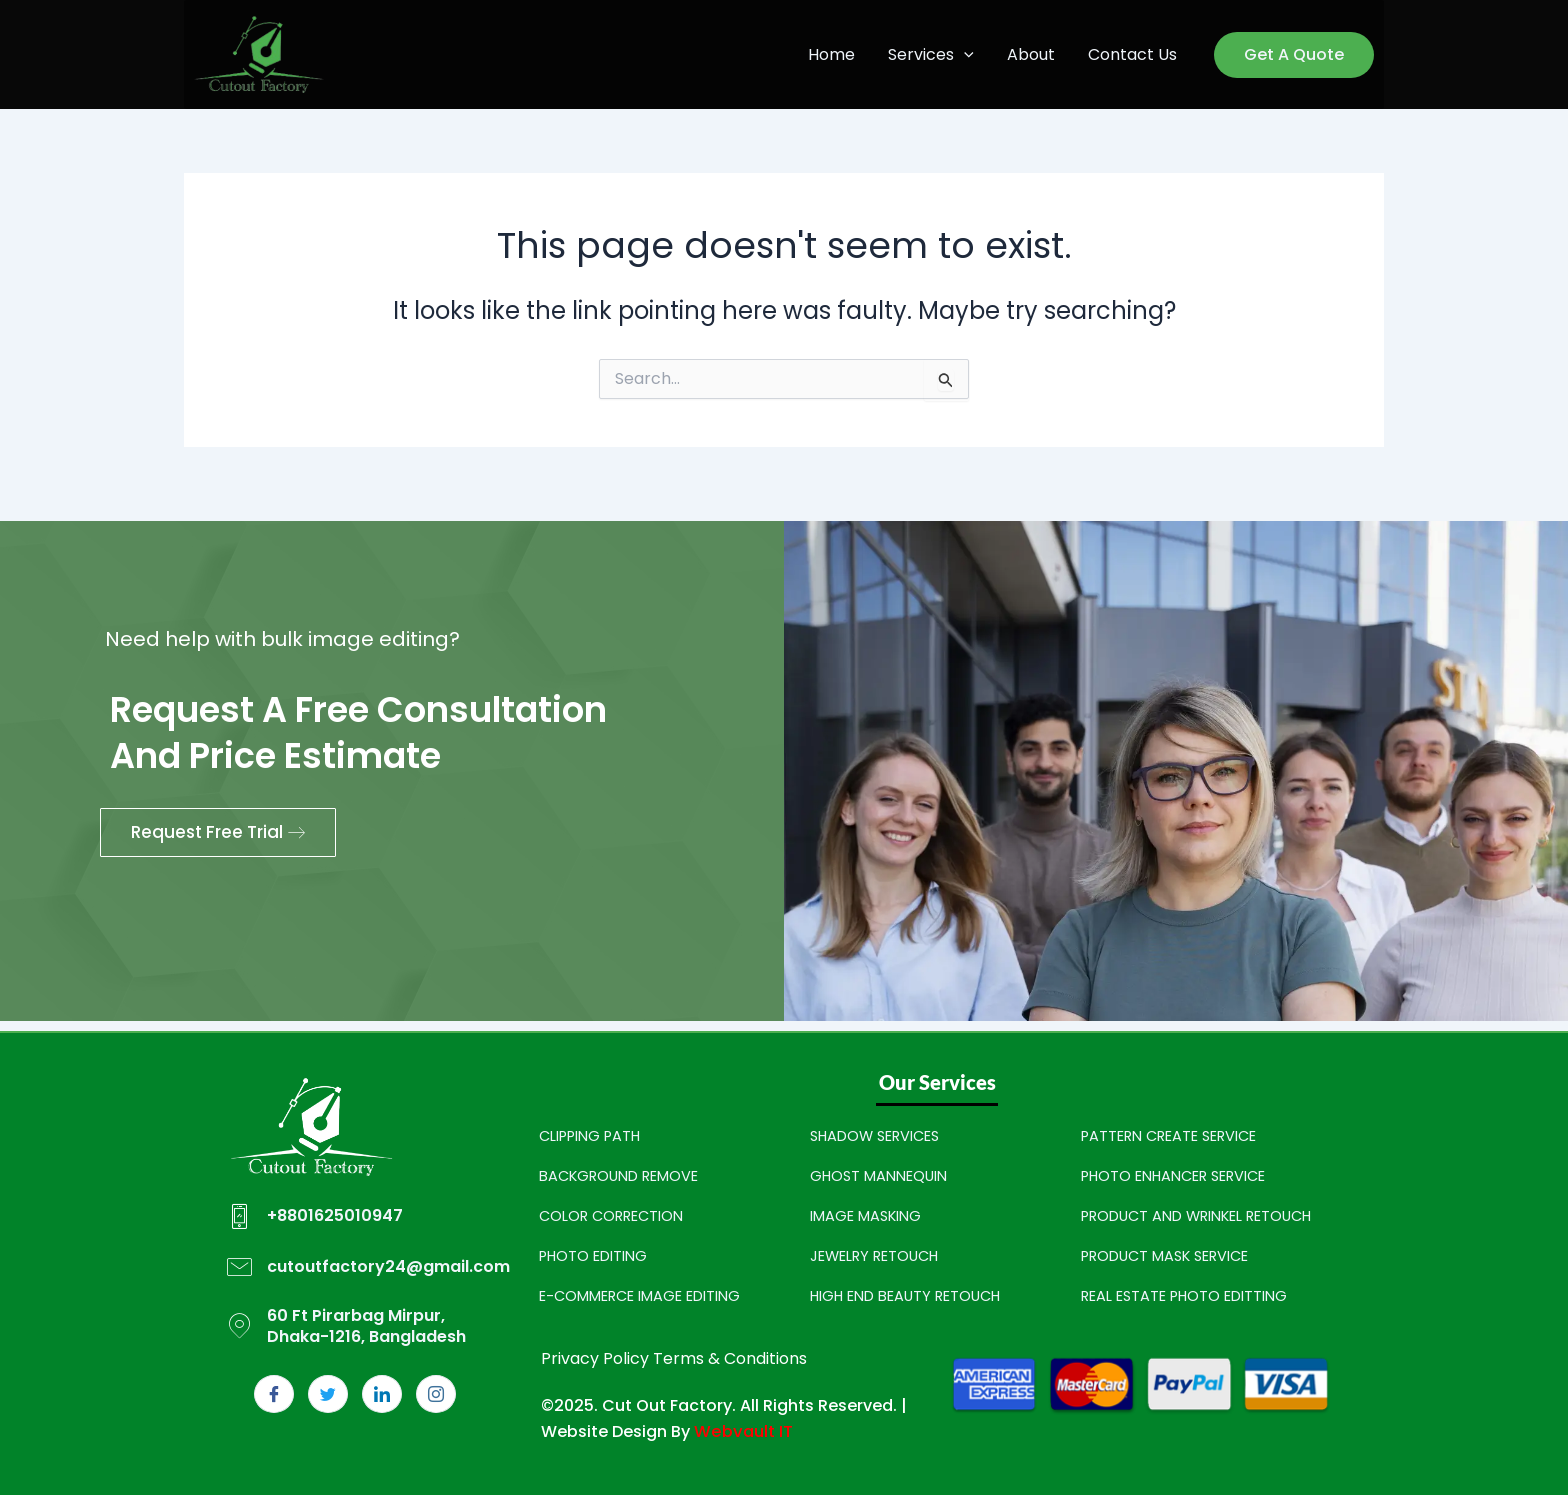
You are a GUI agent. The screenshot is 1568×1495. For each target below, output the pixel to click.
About (1033, 54)
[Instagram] (436, 1394)
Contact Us (1133, 54)
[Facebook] (274, 1394)
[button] (967, 55)
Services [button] (934, 55)
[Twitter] (328, 1394)
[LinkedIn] (382, 1394)
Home (835, 54)
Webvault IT (742, 1431)
